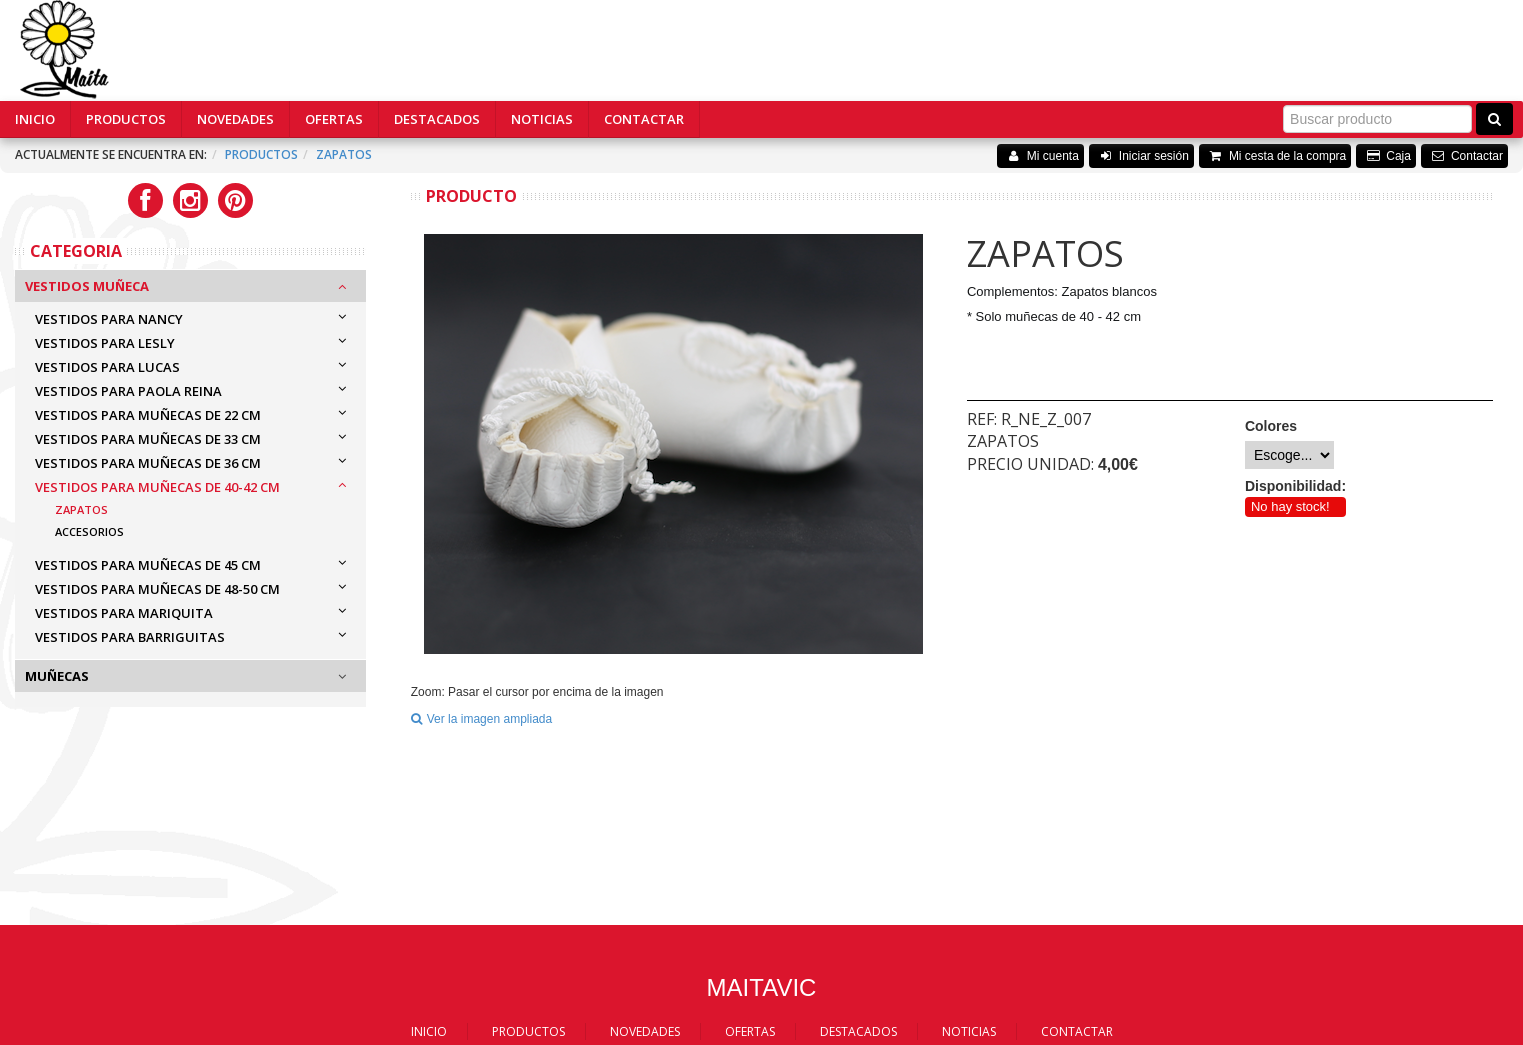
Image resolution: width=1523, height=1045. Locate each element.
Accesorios (89, 531)
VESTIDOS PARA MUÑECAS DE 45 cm (148, 565)
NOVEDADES (235, 119)
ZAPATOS (344, 154)
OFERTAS (334, 119)
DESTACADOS (437, 119)
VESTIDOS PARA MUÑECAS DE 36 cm (148, 463)
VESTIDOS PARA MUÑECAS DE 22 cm (148, 415)
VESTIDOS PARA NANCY (109, 319)
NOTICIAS (542, 119)
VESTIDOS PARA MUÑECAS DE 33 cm (148, 439)
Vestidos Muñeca (87, 286)
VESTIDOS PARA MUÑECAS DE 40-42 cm (157, 487)
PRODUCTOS (126, 119)
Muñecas (57, 676)
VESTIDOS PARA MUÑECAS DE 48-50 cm (157, 589)
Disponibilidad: (1295, 486)
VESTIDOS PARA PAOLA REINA (128, 391)
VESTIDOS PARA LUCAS (107, 367)
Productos (261, 154)
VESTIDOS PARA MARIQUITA (124, 613)
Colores (1271, 426)
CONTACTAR (644, 119)
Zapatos (81, 509)
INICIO (35, 119)
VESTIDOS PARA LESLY (105, 343)
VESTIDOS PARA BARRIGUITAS (130, 637)
